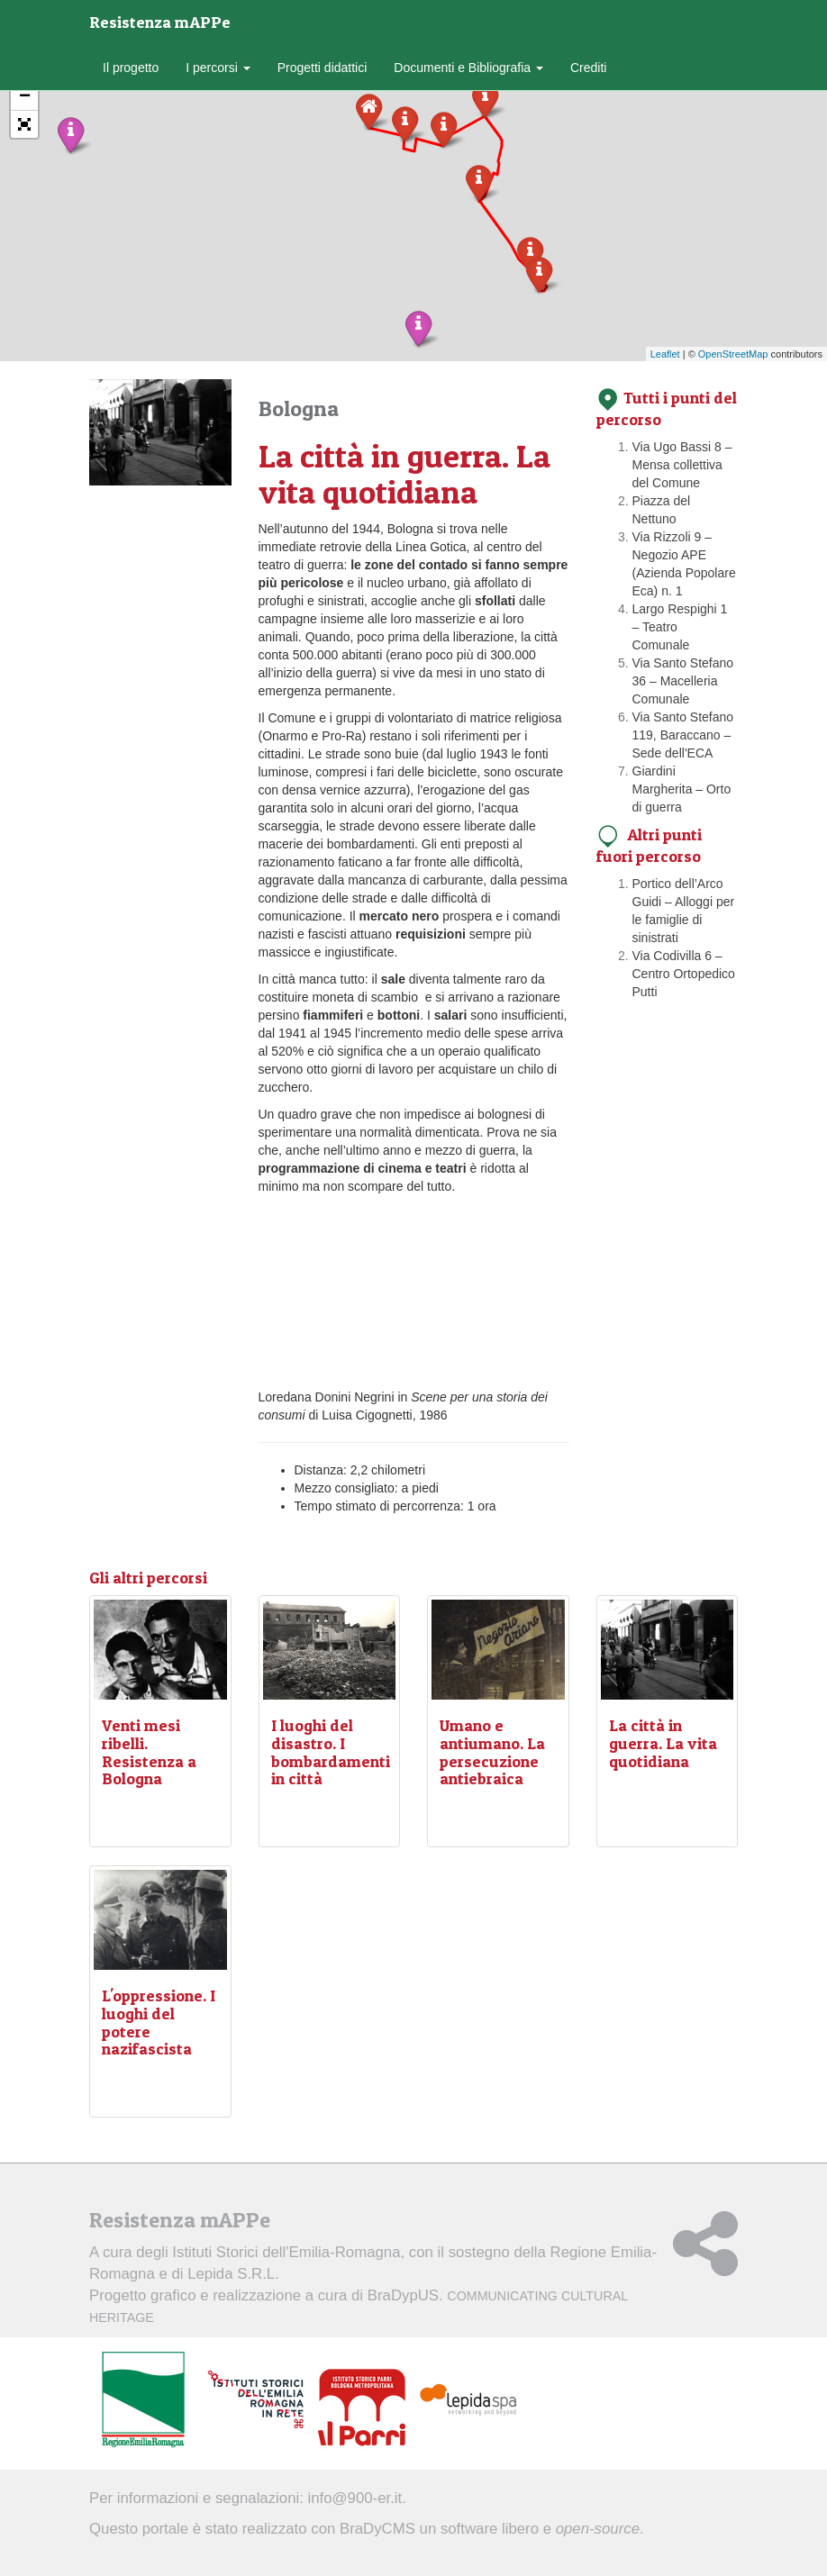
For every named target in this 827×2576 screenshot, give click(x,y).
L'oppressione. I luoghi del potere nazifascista (158, 2022)
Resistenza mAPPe (160, 22)
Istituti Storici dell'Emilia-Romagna (286, 2252)
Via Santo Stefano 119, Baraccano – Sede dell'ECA (683, 735)
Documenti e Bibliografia (468, 67)
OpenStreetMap (733, 354)
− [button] (25, 97)
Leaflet (665, 354)
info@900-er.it (355, 2498)
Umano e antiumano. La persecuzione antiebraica (492, 1752)
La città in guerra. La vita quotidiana (663, 1743)
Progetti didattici (322, 67)
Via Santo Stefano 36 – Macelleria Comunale (683, 681)
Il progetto (131, 67)
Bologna (299, 408)
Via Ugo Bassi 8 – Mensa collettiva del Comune (682, 465)
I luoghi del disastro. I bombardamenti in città (330, 1752)
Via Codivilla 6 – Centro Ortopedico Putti (683, 973)
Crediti (588, 67)
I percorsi (218, 67)
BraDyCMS (377, 2528)
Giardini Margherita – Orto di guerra (682, 789)
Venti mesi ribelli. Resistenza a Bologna (149, 1752)
